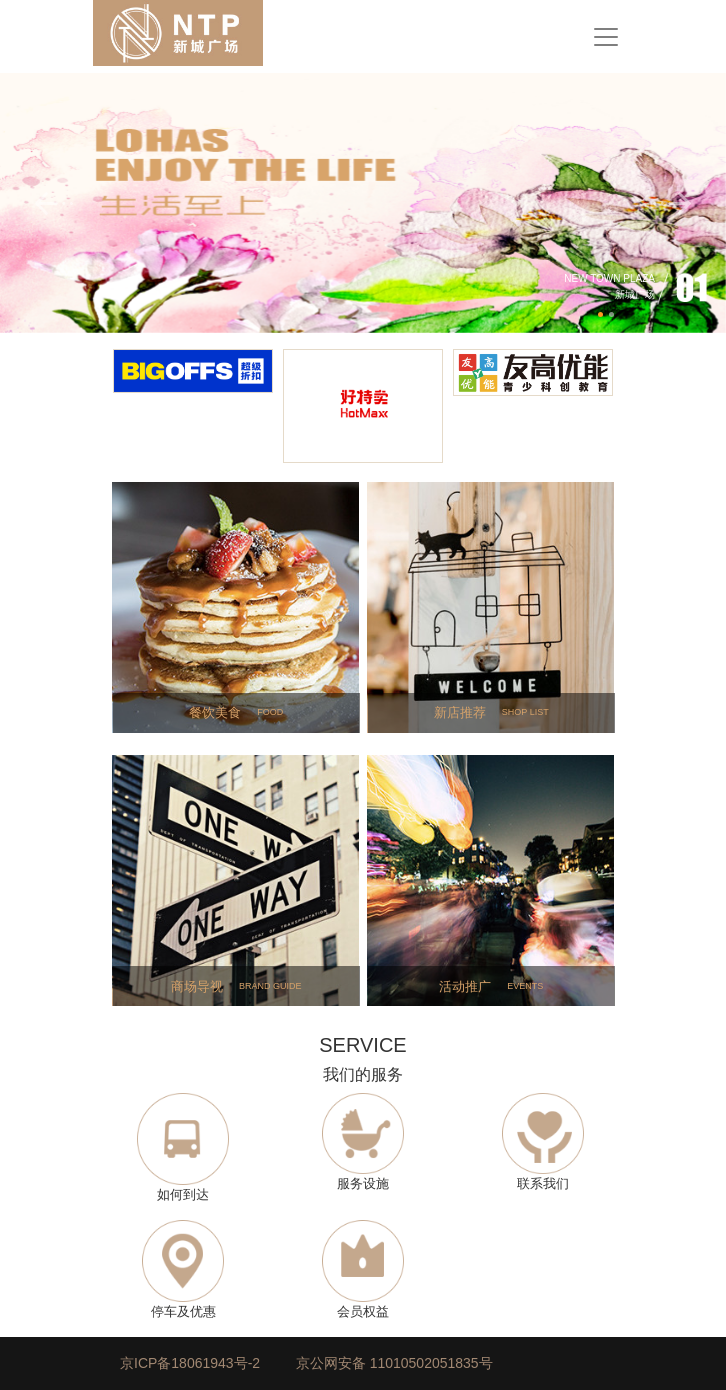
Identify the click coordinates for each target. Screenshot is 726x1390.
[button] (54, 203)
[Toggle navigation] (606, 37)
